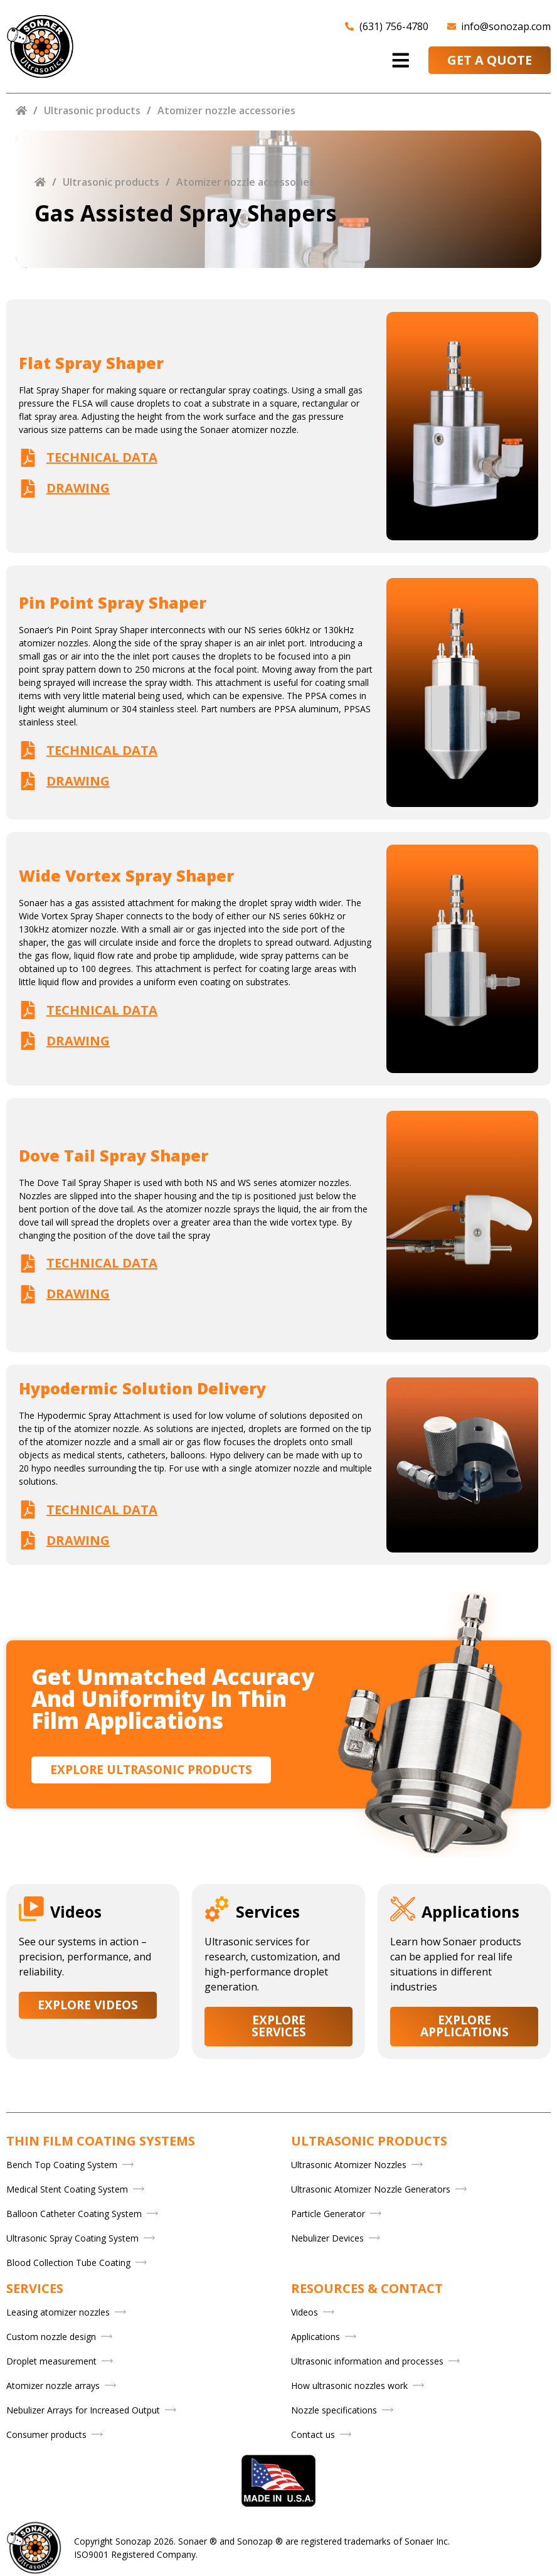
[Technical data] (28, 458)
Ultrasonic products (92, 110)
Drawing (78, 487)
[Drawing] (28, 488)
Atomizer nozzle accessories (226, 110)
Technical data (101, 457)
